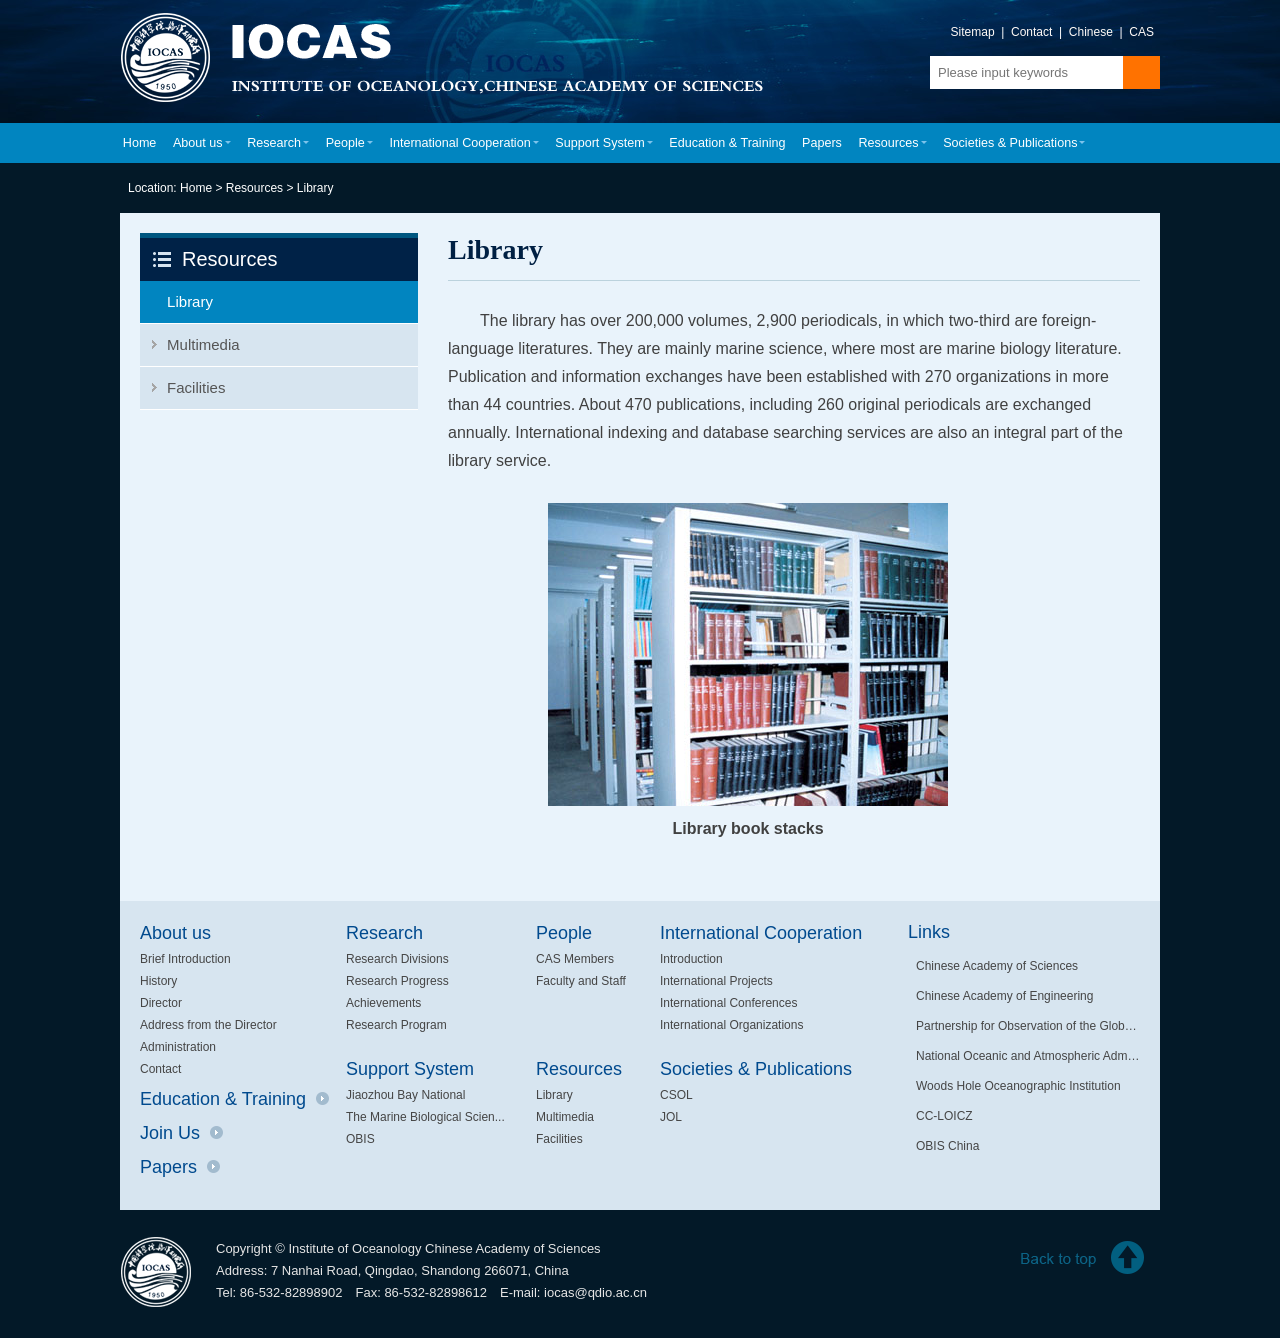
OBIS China (947, 1146)
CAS (1141, 32)
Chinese (1091, 32)
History (158, 981)
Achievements (383, 1003)
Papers (822, 143)
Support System (603, 143)
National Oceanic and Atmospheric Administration (1028, 1056)
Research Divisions (397, 959)
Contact (1031, 32)
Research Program (396, 1025)
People (349, 143)
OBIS (360, 1139)
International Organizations (731, 1025)
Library (315, 188)
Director (161, 1003)
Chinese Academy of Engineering (1004, 996)
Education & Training (727, 143)
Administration (178, 1047)
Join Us (181, 1133)
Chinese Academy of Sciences (997, 966)
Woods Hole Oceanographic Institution (1018, 1086)
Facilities (196, 387)
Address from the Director (208, 1025)
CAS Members (575, 959)
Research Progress (397, 981)
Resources (892, 143)
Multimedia (203, 344)
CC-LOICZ (944, 1116)
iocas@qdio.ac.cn (595, 1292)
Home (140, 143)
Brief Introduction (185, 959)
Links (929, 932)
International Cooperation (463, 143)
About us (202, 143)
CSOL (676, 1095)
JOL (671, 1117)
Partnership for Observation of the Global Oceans (1028, 1026)
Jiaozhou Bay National (405, 1095)
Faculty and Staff (581, 981)
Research (278, 143)
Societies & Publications (1014, 143)
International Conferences (728, 1003)
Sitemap (973, 32)
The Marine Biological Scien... (425, 1117)
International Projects (716, 981)
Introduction (691, 959)
